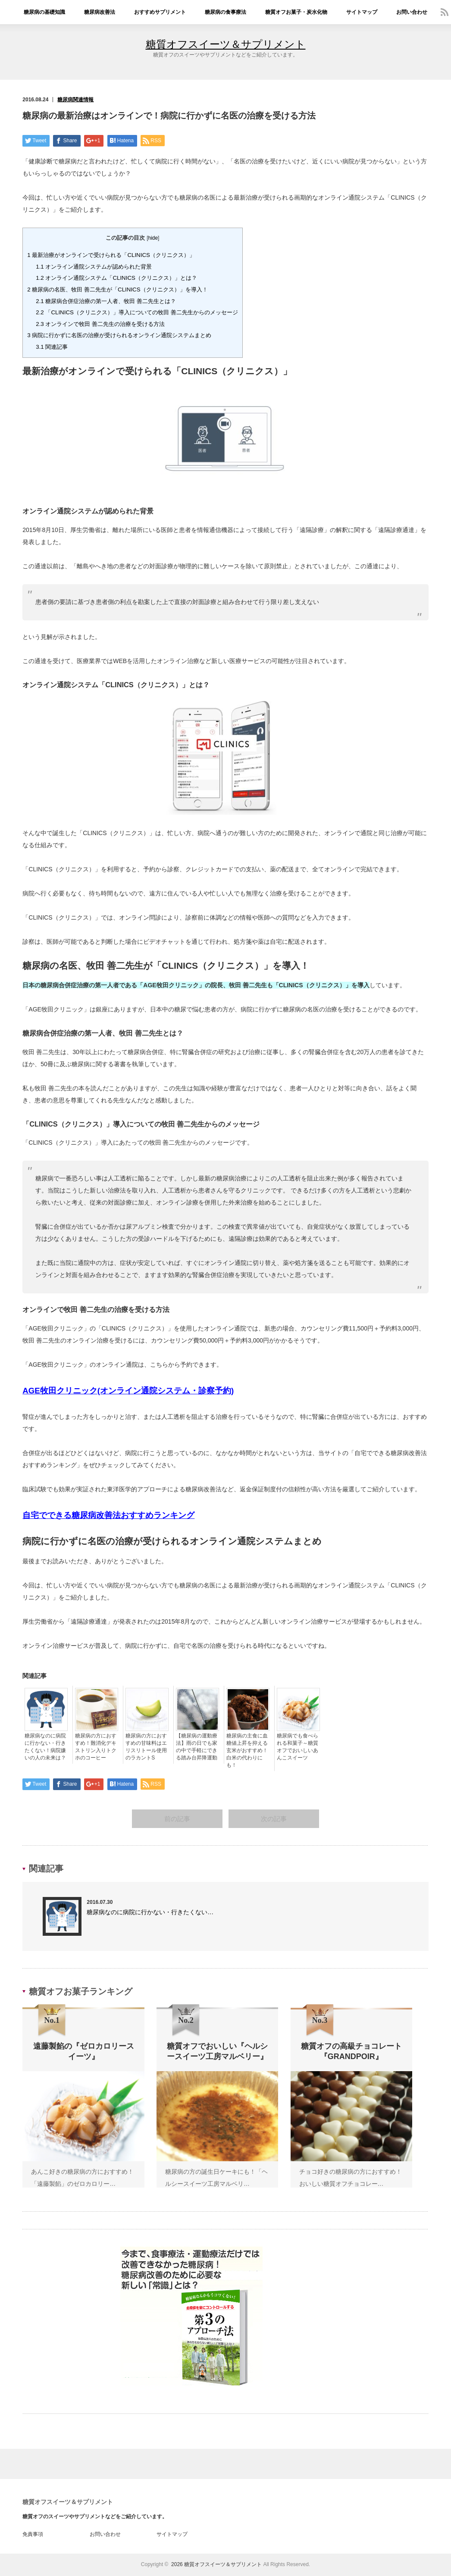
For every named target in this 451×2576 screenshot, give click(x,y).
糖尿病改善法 (99, 12)
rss (444, 12)
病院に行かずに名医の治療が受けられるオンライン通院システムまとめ (119, 335)
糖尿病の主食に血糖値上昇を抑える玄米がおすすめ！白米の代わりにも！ (247, 1750)
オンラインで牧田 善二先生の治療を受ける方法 (100, 324)
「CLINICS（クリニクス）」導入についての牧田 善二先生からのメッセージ (137, 312)
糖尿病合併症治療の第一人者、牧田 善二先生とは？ (106, 301)
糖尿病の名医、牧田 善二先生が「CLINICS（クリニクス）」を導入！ (117, 289)
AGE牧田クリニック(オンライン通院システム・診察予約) (128, 1390)
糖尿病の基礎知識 (44, 12)
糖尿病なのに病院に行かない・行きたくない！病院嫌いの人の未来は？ (45, 1747)
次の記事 (274, 1819)
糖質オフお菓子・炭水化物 (296, 12)
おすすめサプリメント (160, 12)
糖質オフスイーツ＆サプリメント (226, 44)
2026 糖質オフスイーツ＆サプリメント (216, 2565)
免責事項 (32, 2535)
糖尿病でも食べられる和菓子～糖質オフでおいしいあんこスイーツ (297, 1747)
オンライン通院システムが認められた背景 (94, 266)
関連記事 (52, 347)
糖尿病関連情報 (75, 100)
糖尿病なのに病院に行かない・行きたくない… (150, 1912)
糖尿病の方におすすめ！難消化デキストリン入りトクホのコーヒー (95, 1747)
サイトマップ (361, 12)
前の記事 (177, 1819)
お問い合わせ (411, 12)
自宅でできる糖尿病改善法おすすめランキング (108, 1515)
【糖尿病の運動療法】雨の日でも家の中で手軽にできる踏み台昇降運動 (196, 1747)
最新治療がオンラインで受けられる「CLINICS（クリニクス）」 (111, 255)
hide (153, 238)
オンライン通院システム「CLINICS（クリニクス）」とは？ (116, 278)
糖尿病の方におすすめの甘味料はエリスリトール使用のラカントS (146, 1747)
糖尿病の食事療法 (225, 12)
